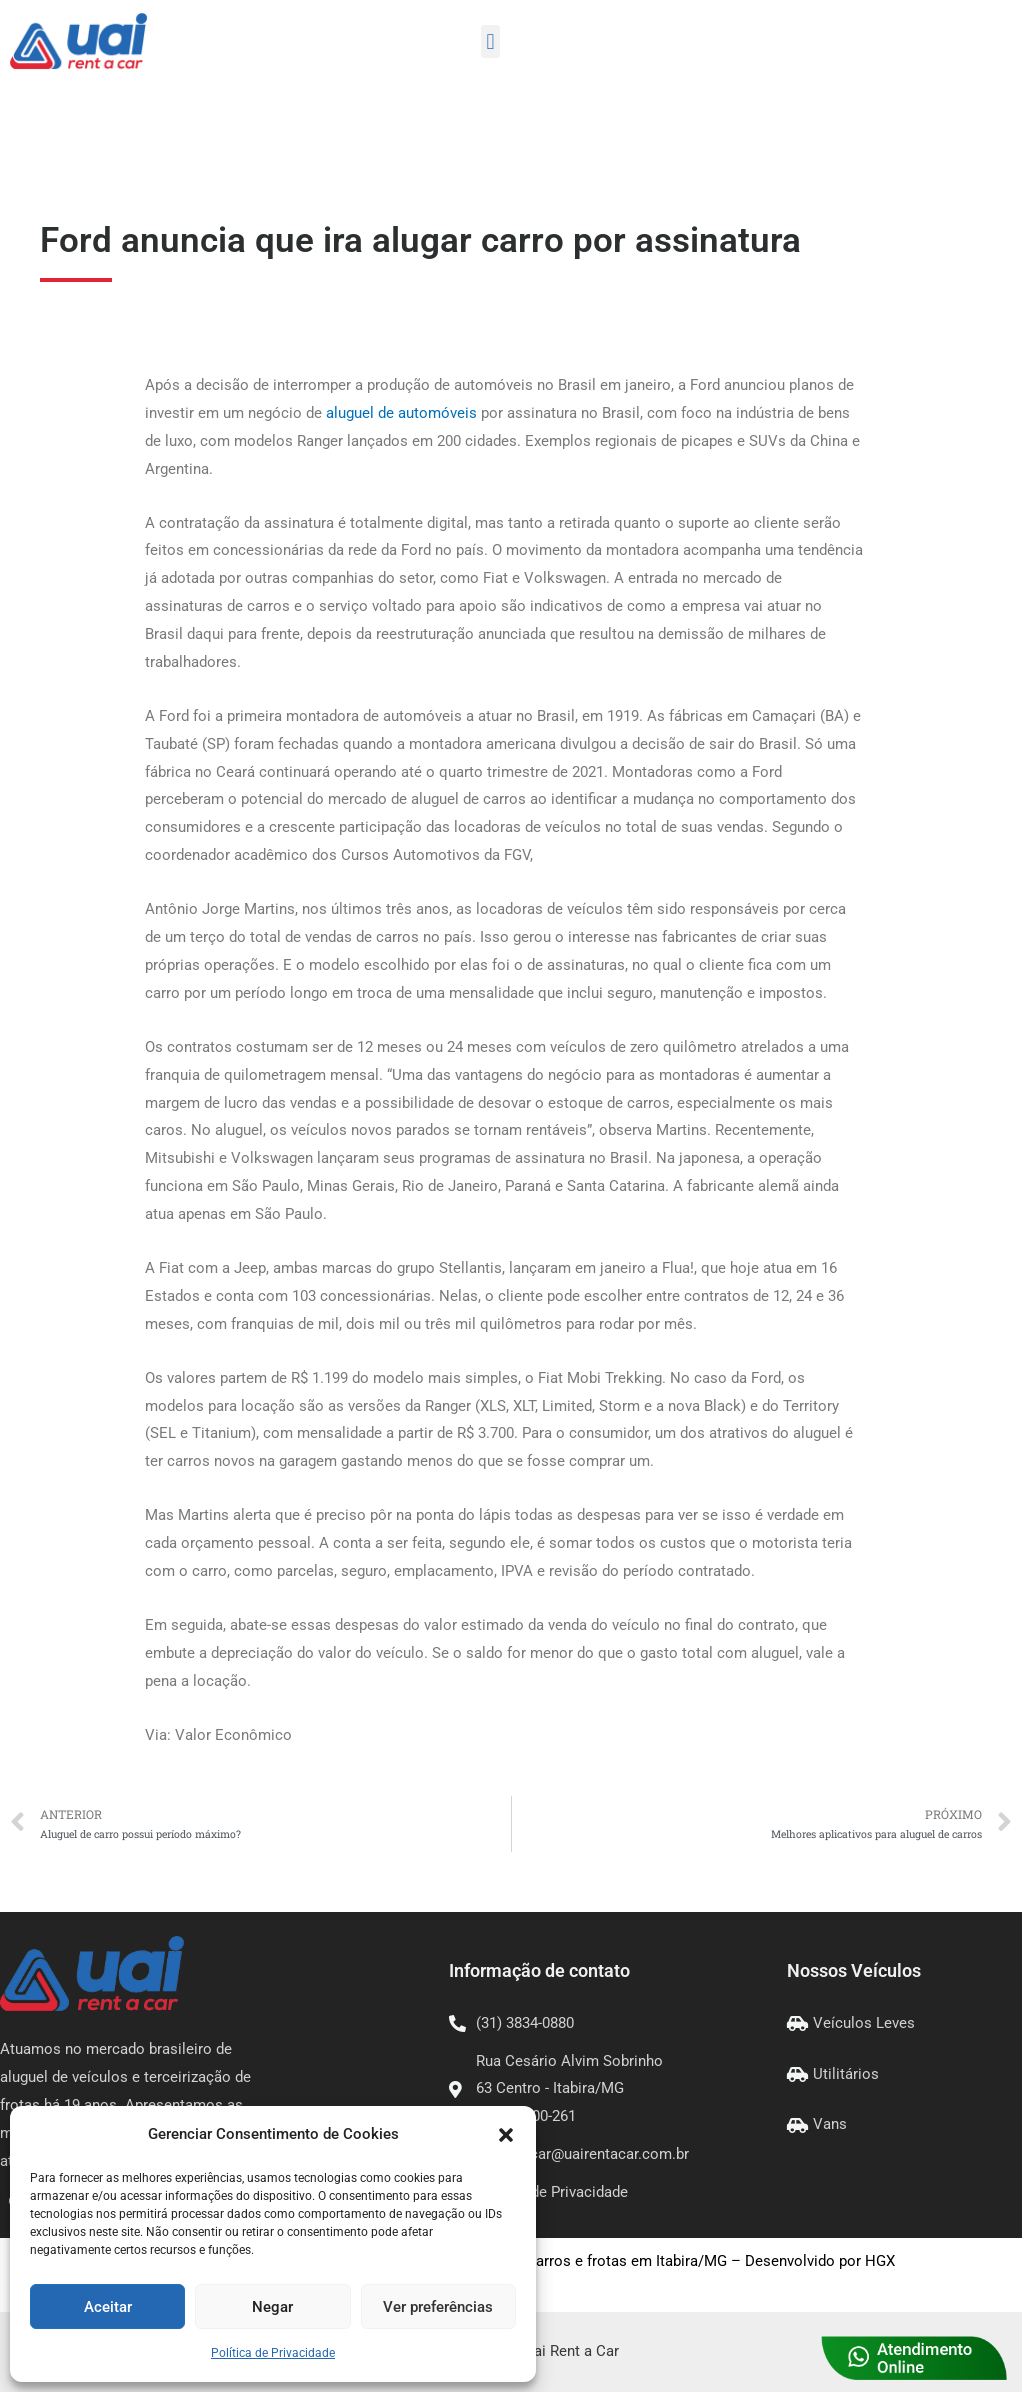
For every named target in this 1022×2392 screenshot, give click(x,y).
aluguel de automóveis (401, 413)
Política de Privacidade (273, 2353)
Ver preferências (438, 2307)
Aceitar (108, 2307)
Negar (272, 2307)
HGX (880, 2261)
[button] (506, 2135)
